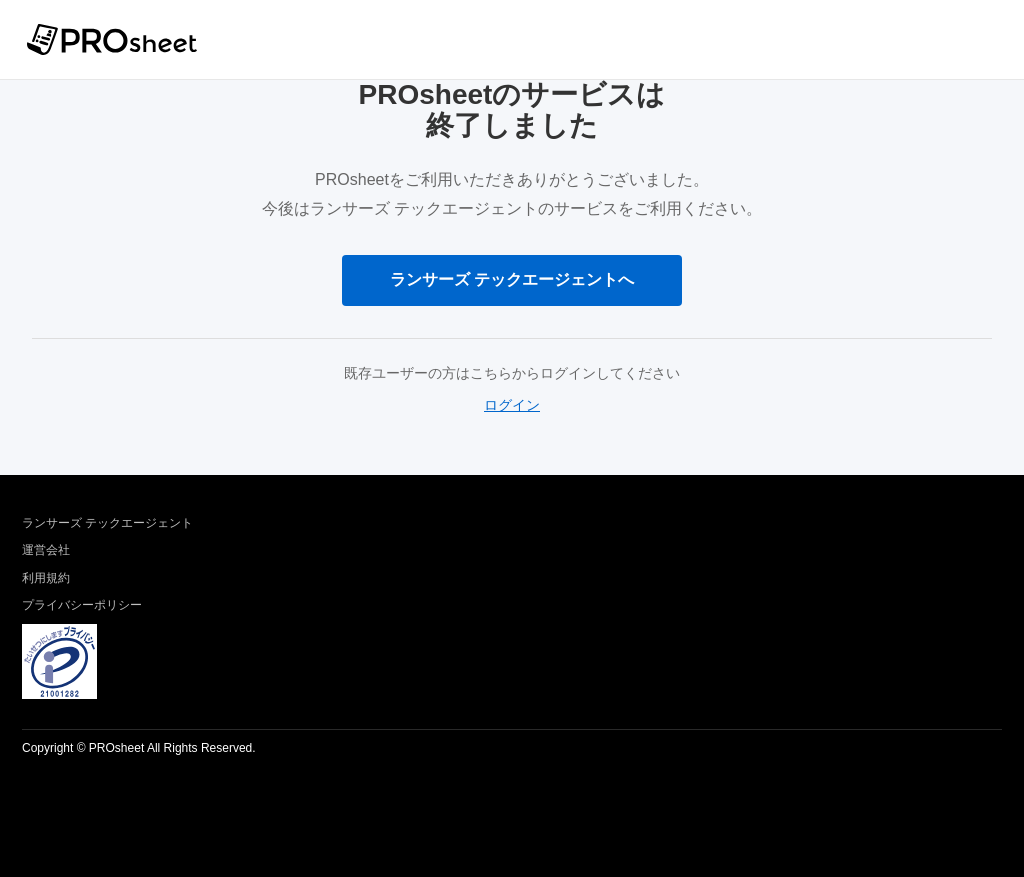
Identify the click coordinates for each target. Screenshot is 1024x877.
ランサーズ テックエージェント (107, 523)
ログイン (512, 405)
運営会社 (46, 550)
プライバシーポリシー (82, 605)
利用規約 (46, 578)
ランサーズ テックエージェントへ (512, 279)
